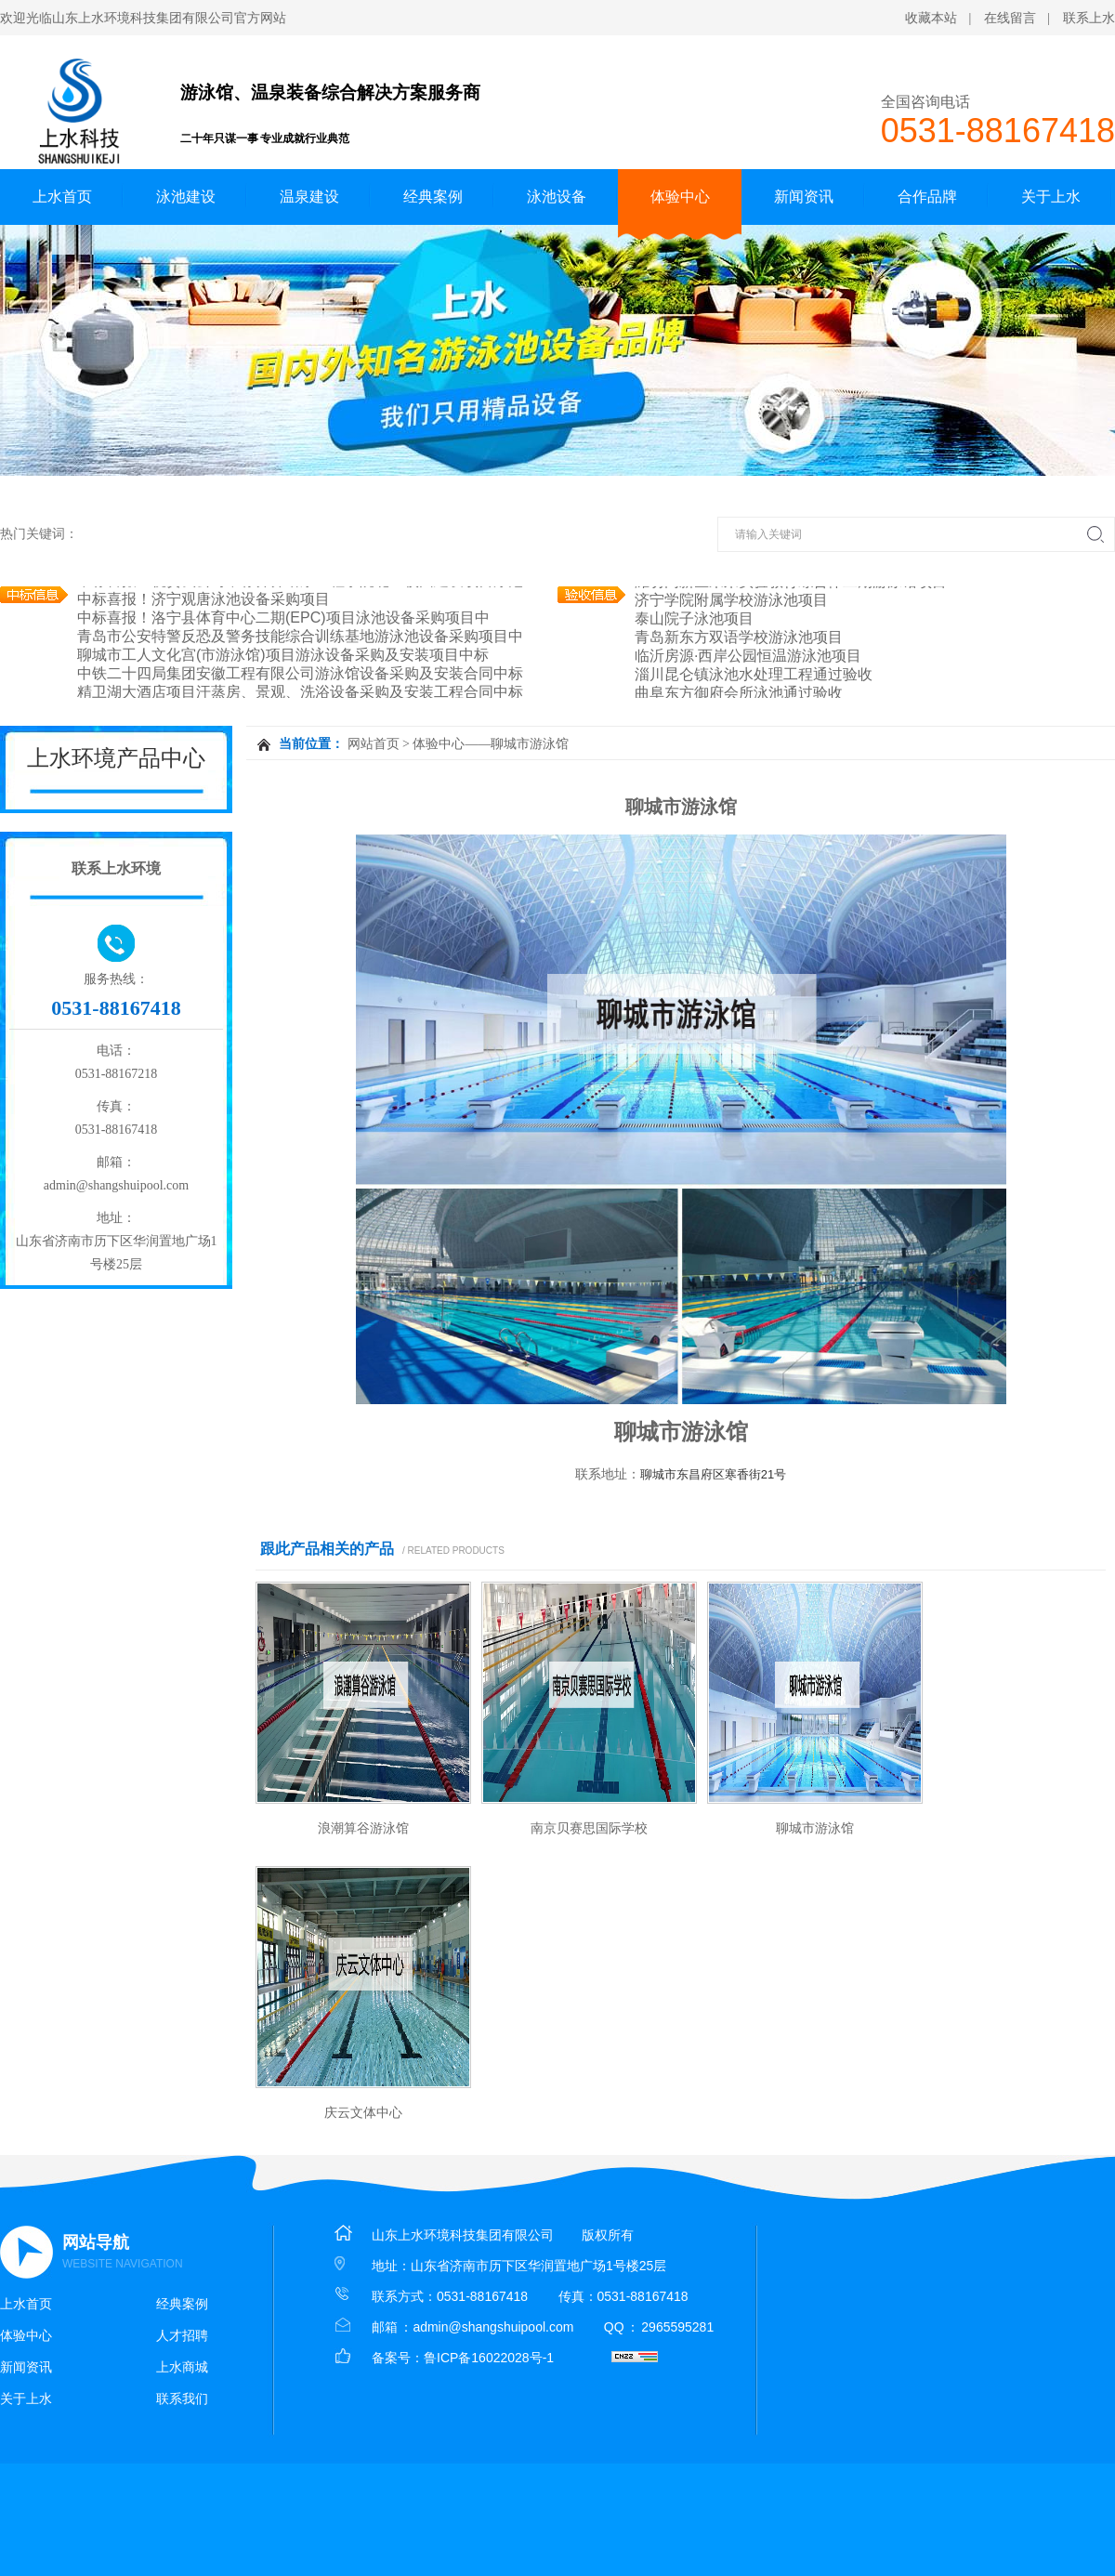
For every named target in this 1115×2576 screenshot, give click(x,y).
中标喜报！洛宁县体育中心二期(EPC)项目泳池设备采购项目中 (283, 617)
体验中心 (680, 196)
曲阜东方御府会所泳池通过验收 (739, 693)
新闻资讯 (803, 196)
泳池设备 (556, 196)
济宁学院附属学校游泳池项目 (731, 600)
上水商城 (182, 2366)
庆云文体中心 (363, 2112)
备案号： (398, 2357)
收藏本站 (931, 18)
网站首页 (374, 744)
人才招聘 (182, 2335)
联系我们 (182, 2398)
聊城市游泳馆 (815, 1827)
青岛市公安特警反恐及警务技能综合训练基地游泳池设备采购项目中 (300, 636)
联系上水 (1089, 18)
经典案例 (433, 196)
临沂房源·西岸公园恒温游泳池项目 (748, 656)
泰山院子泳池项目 (694, 618)
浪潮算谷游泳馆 (363, 1827)
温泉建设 (309, 196)
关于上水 (1051, 196)
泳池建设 (186, 196)
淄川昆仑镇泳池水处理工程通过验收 (753, 674)
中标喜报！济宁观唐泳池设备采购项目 (203, 599)
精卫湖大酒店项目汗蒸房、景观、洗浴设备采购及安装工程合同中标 (300, 692)
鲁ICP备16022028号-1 (489, 2357)
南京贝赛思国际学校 (589, 1827)
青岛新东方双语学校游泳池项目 (739, 637)
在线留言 (1010, 18)
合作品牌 (927, 196)
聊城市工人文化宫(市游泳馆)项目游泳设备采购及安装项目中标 (283, 655)
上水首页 (62, 196)
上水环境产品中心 (116, 757)
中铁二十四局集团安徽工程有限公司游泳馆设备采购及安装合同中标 (300, 673)
